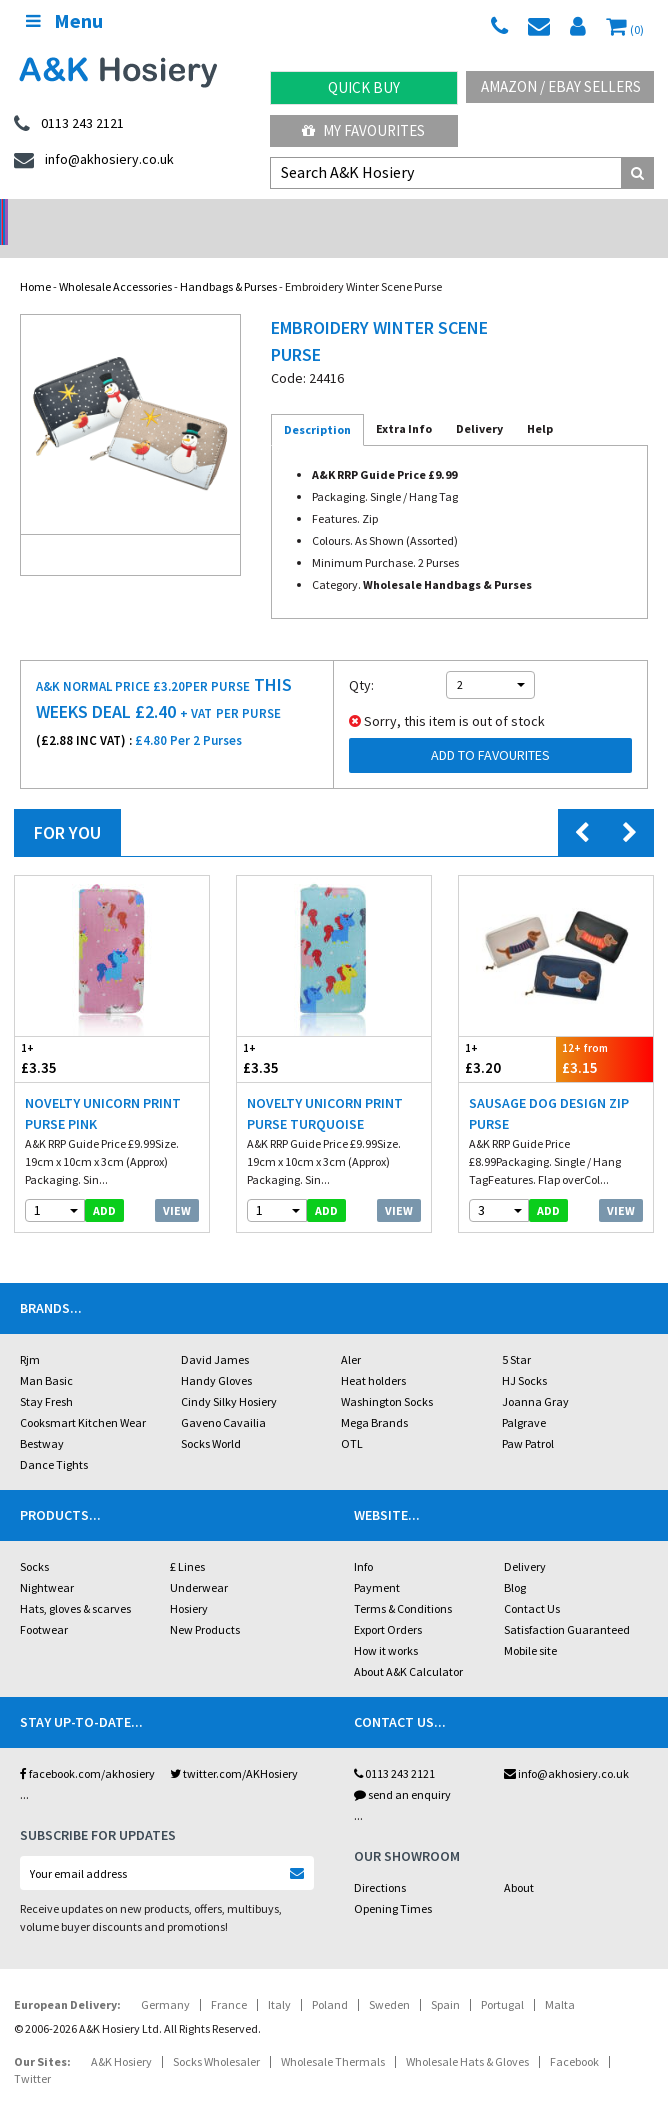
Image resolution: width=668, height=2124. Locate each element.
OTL (352, 1417)
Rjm (30, 1333)
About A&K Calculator (408, 1645)
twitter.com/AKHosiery (234, 1747)
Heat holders (373, 1354)
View (177, 1184)
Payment (377, 1561)
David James (215, 1333)
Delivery (525, 1540)
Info (363, 1540)
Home (35, 260)
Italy (279, 1978)
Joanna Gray (535, 1375)
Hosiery (189, 1582)
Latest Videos (585, 215)
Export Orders (388, 1603)
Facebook (574, 2035)
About (519, 1861)
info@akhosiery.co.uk (566, 1747)
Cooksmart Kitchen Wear (83, 1396)
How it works (386, 1624)
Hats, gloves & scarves (75, 1582)
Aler (351, 1333)
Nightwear (47, 1561)
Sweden (389, 1978)
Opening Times (393, 1882)
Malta (560, 1978)
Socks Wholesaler (216, 2035)
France (229, 1978)
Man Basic (46, 1354)
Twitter (32, 2052)
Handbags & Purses (228, 260)
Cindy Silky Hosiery (229, 1375)
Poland (330, 1978)
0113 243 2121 (394, 1747)
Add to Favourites (490, 729)
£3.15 (604, 1032)
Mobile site (530, 1624)
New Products (205, 1603)
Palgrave (524, 1396)
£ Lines (187, 1540)
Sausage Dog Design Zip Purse (549, 1087)
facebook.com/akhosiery (87, 1747)
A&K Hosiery (121, 2035)
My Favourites (363, 130)
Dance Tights (54, 1438)
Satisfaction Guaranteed (567, 1603)
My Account (250, 215)
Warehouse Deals (417, 215)
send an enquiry (402, 1768)
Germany (165, 1978)
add (104, 1184)
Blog (515, 1561)
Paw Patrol (528, 1417)
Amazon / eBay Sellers (561, 86)
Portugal (502, 1978)
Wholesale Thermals (333, 2035)
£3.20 (507, 1032)
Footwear (44, 1603)
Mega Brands (374, 1396)
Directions (380, 1861)
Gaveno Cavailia (223, 1396)
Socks (34, 1540)
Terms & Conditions (403, 1582)
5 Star (516, 1333)
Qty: (361, 659)
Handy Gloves (216, 1354)
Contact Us (532, 1582)
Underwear (199, 1561)
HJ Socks (524, 1354)
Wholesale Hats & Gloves (467, 2035)
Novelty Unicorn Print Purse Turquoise (325, 1087)
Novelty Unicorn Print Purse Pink (103, 1087)
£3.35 (63, 1032)
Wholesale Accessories (115, 260)
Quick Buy (364, 87)
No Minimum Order (83, 215)
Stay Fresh (46, 1375)
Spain (445, 1978)
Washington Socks (387, 1375)
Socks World (211, 1417)
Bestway (42, 1417)
